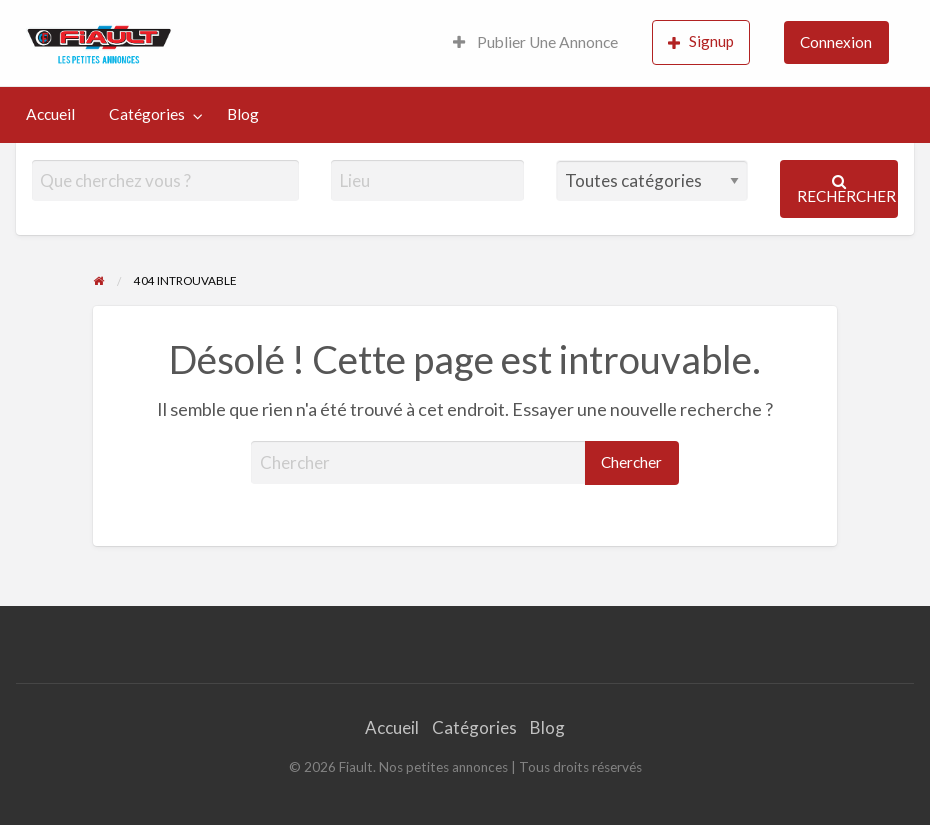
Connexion (836, 42)
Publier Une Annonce (535, 42)
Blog (243, 114)
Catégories (147, 114)
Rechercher (846, 189)
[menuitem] (535, 43)
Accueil (50, 114)
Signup (701, 41)
